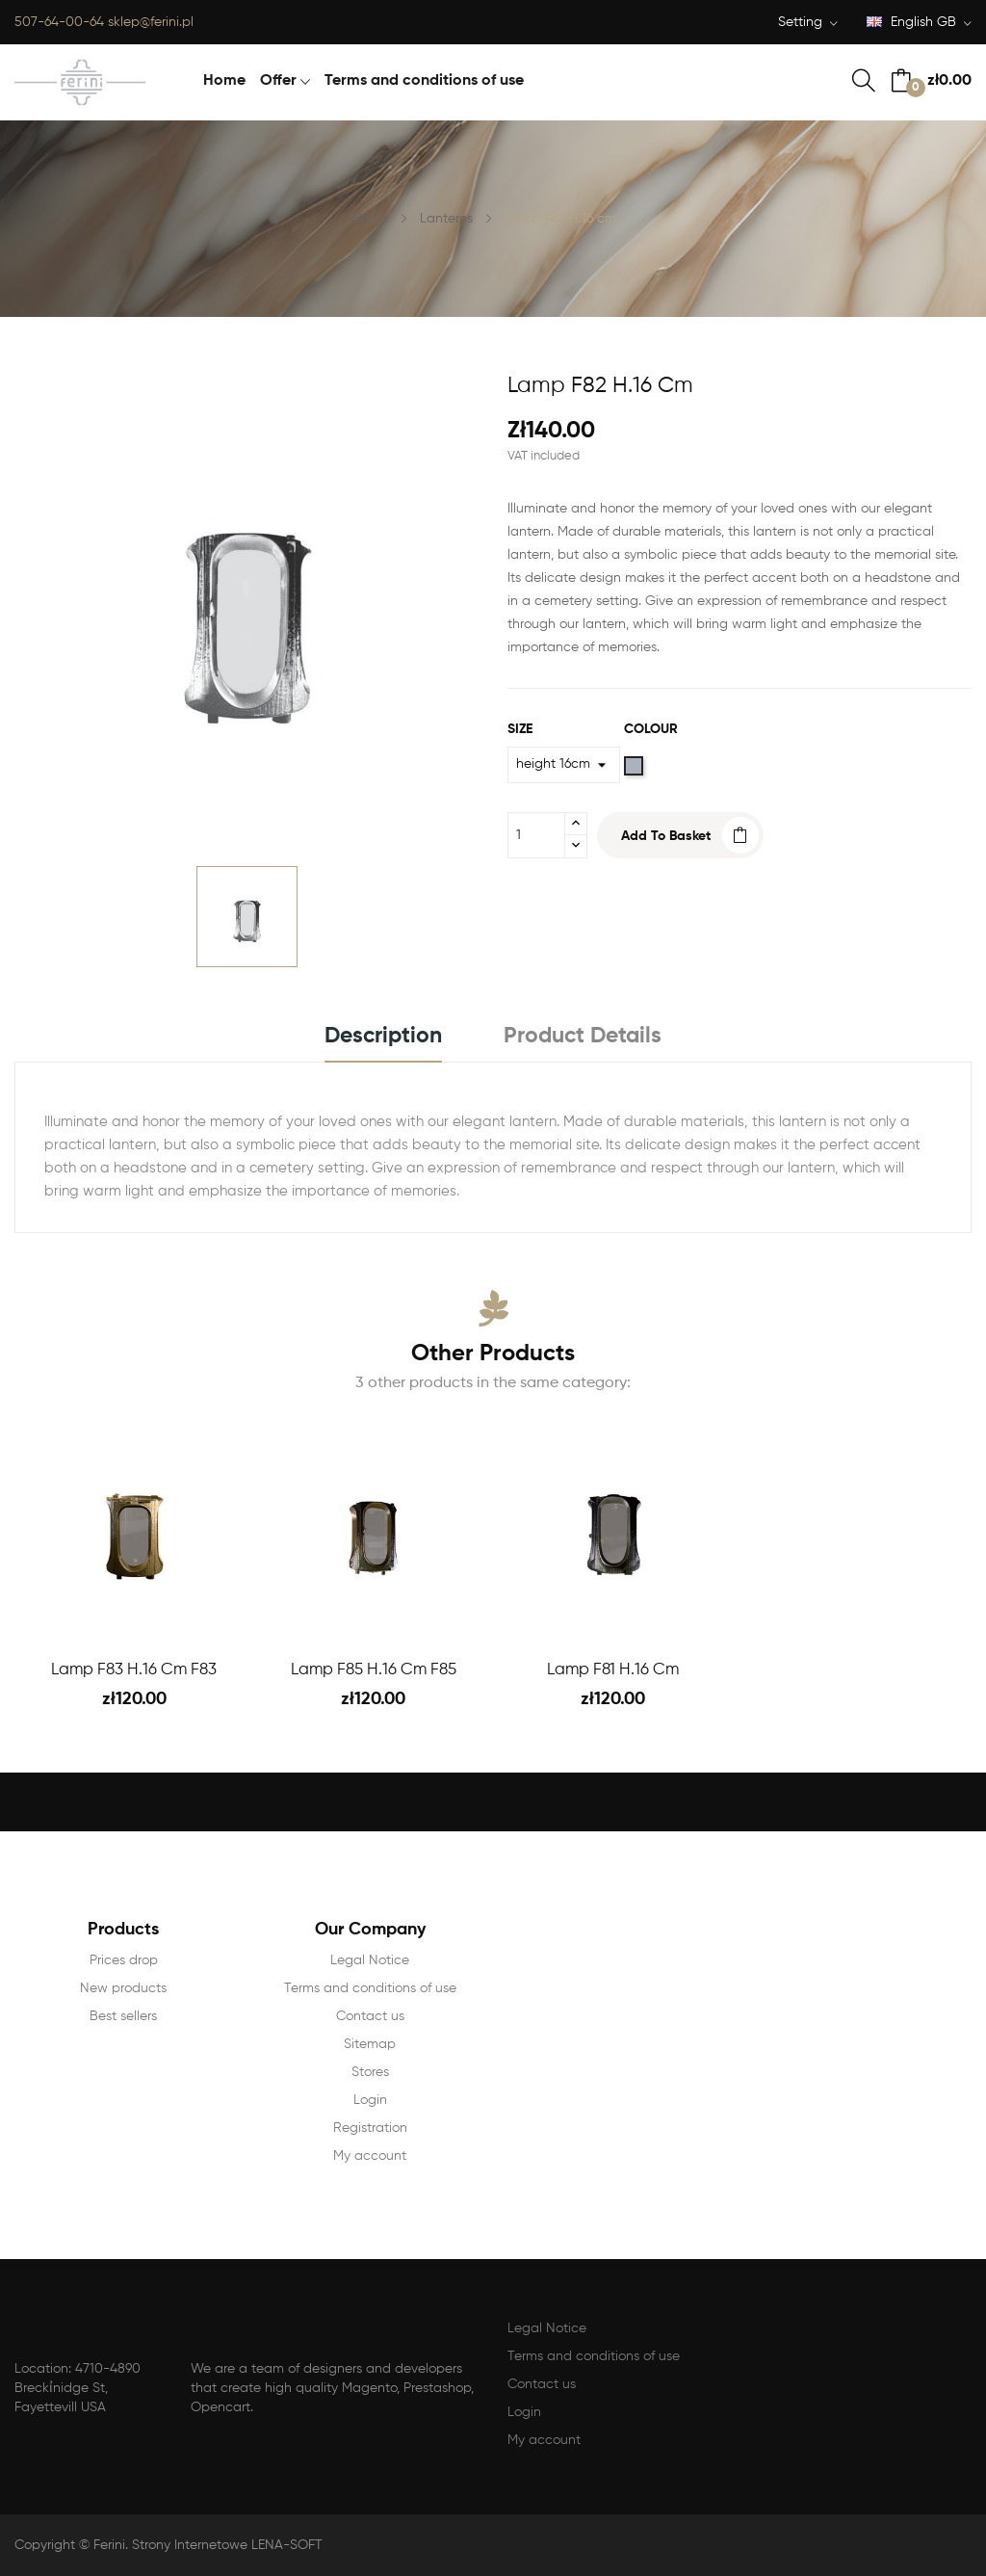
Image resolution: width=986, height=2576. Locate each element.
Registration (370, 2128)
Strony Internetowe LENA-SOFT (227, 2545)
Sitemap (370, 2044)
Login (370, 2100)
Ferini (109, 2545)
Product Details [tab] (583, 1036)
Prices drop (124, 1960)
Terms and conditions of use (370, 1988)
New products (123, 1988)
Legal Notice (369, 1960)
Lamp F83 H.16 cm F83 (134, 1670)
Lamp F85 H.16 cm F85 (373, 1670)
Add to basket (666, 836)
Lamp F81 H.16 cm (613, 1670)
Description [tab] (383, 1036)
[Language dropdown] (919, 23)
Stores (370, 2072)
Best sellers (123, 2016)
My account (369, 2156)
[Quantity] (536, 835)
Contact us (370, 2016)
